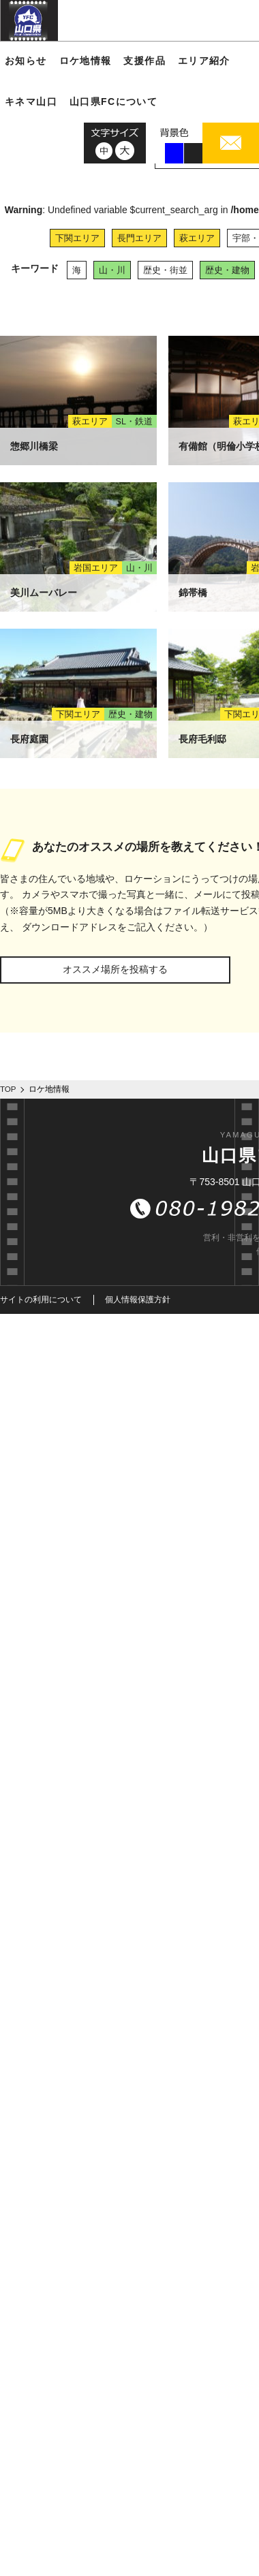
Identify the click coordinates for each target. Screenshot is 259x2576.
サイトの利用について (41, 1299)
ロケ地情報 (85, 60)
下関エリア (77, 238)
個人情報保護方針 (137, 1299)
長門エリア (139, 238)
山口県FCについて (113, 101)
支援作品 (144, 60)
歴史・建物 (227, 270)
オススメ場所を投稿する (115, 969)
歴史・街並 (165, 270)
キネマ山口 (31, 101)
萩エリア (197, 238)
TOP (8, 1089)
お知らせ (26, 60)
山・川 (112, 270)
